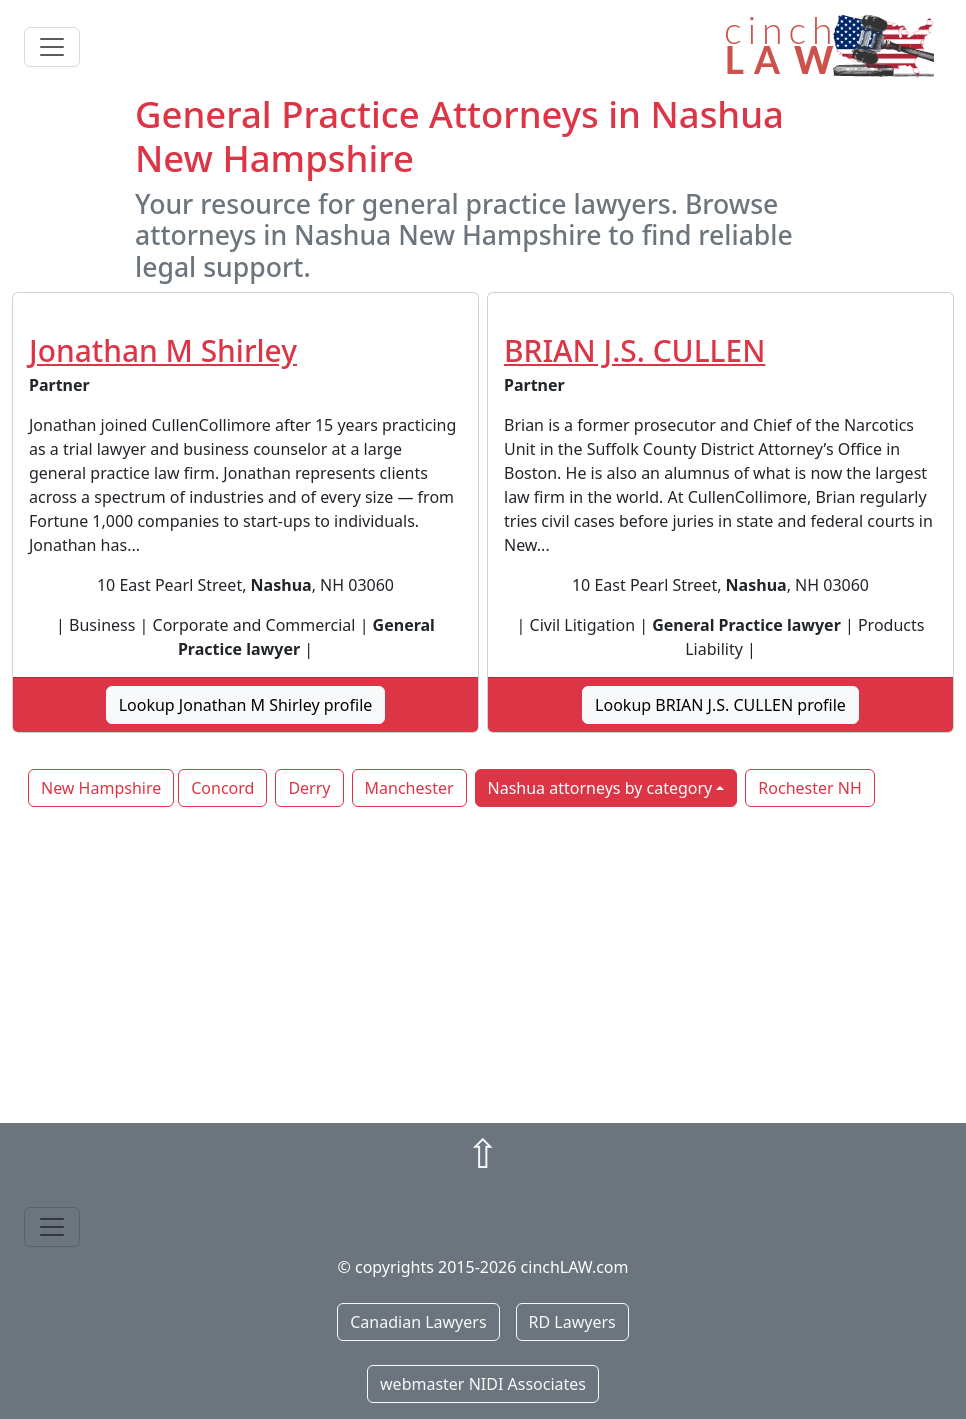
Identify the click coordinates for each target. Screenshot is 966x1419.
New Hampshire (101, 788)
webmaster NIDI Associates (483, 1384)
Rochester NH (809, 788)
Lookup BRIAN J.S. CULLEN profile (720, 705)
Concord (222, 788)
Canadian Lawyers (418, 1322)
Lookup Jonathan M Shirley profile (246, 705)
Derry (309, 788)
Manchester (409, 788)
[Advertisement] (483, 967)
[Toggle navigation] (52, 47)
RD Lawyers (572, 1322)
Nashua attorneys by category (600, 788)
